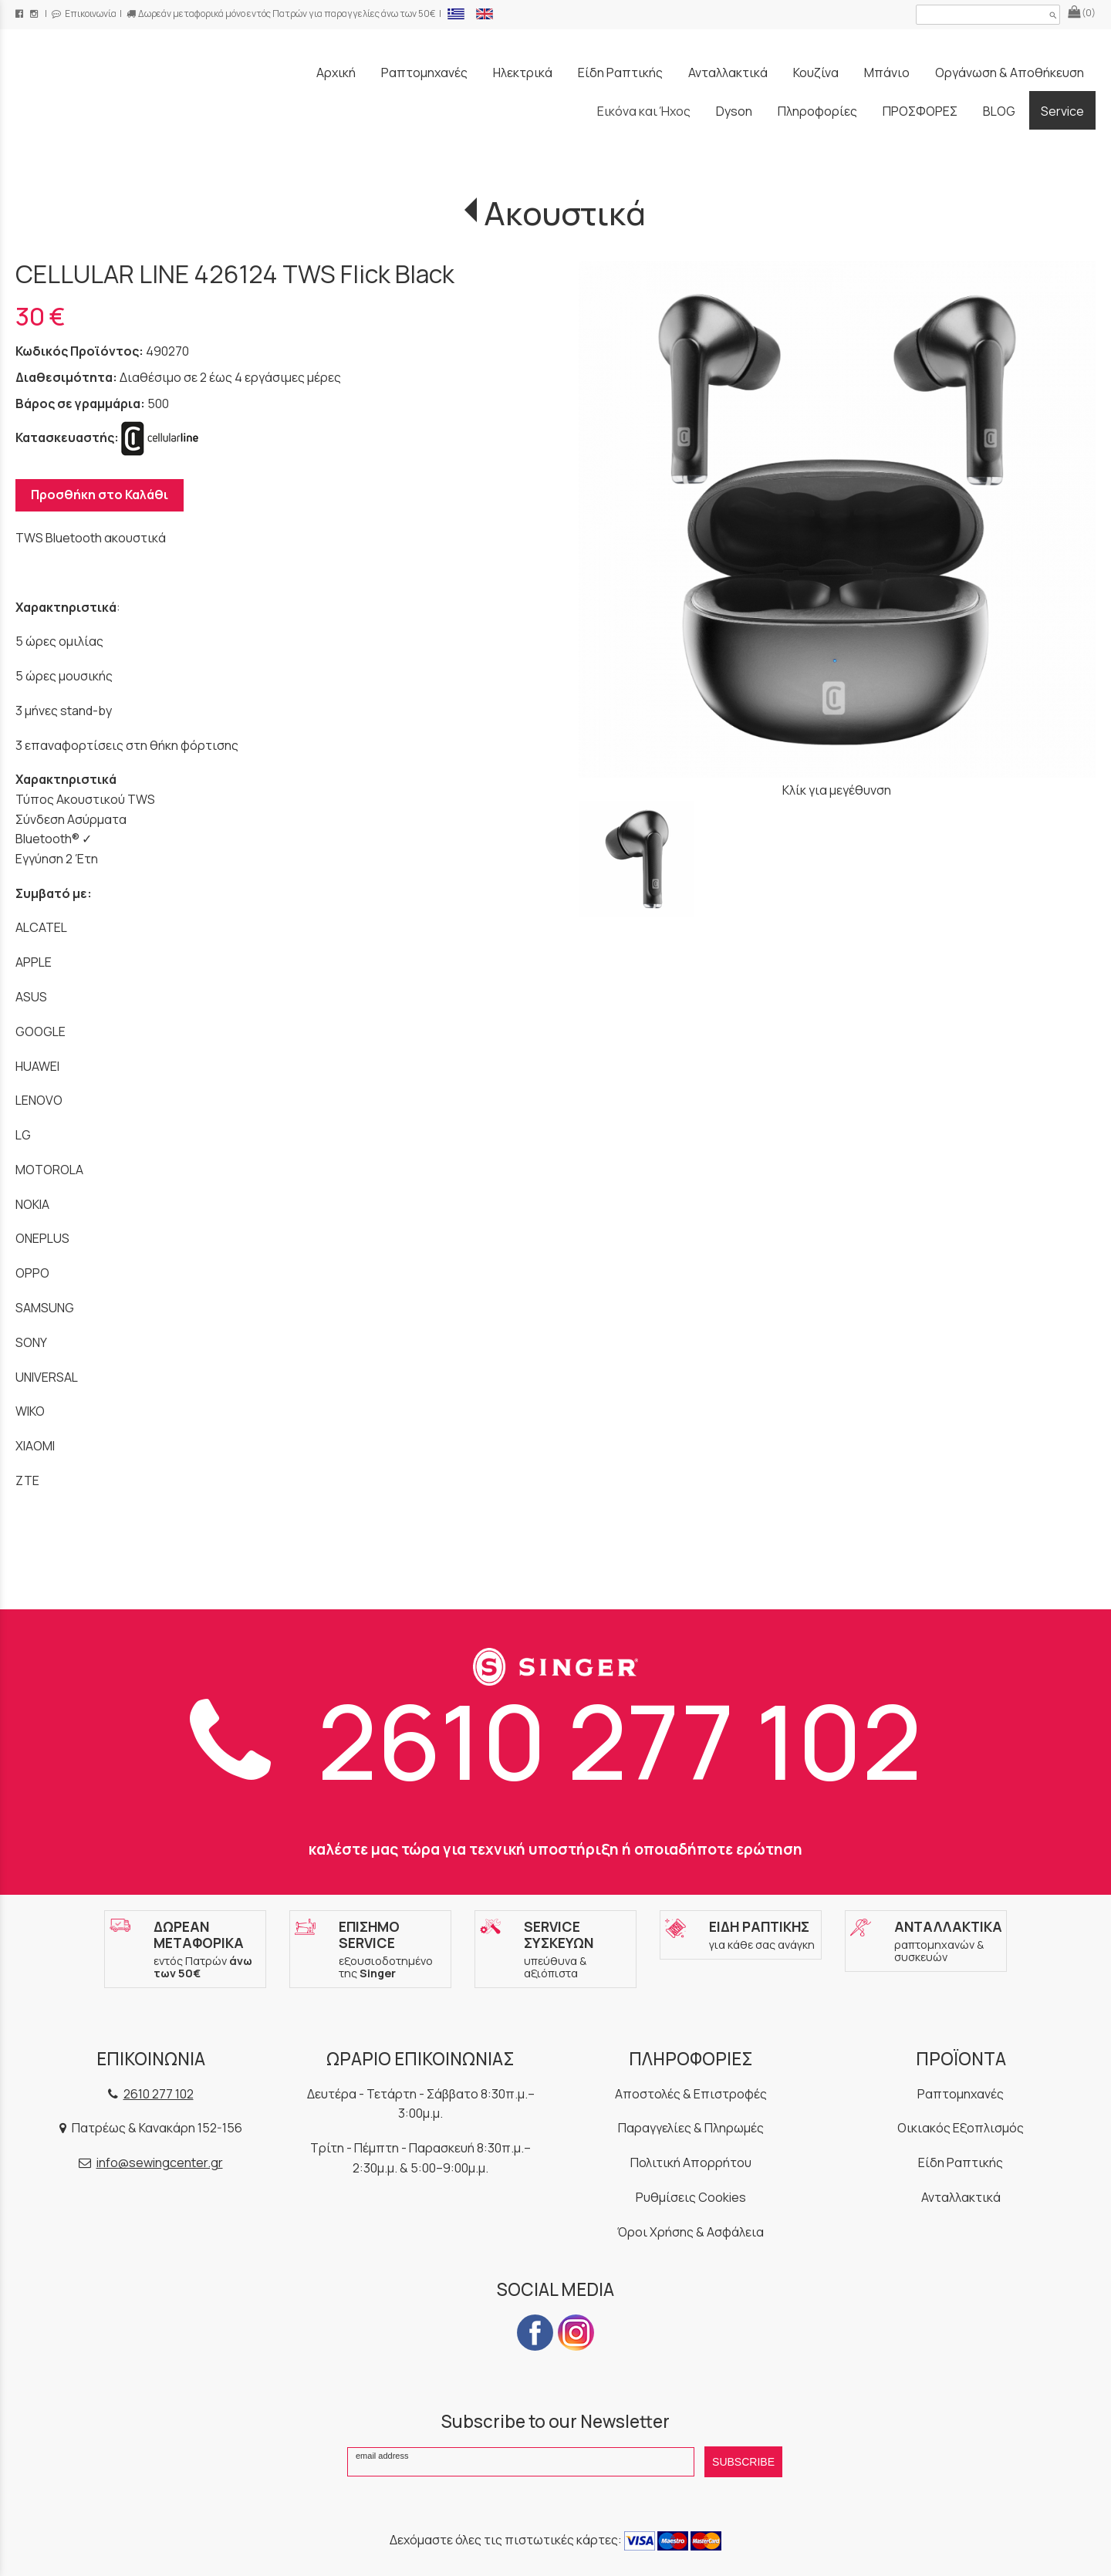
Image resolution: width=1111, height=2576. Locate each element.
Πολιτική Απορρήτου (690, 2162)
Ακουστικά (565, 213)
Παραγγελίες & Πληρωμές (691, 2127)
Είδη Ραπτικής (960, 2162)
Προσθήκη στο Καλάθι (99, 494)
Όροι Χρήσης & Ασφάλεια (690, 2231)
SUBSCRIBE (743, 2462)
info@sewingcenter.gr (159, 2162)
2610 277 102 (556, 1740)
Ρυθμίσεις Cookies (691, 2197)
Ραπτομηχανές (960, 2093)
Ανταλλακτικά (961, 2197)
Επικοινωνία (84, 13)
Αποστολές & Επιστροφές (691, 2093)
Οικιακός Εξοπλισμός (960, 2127)
